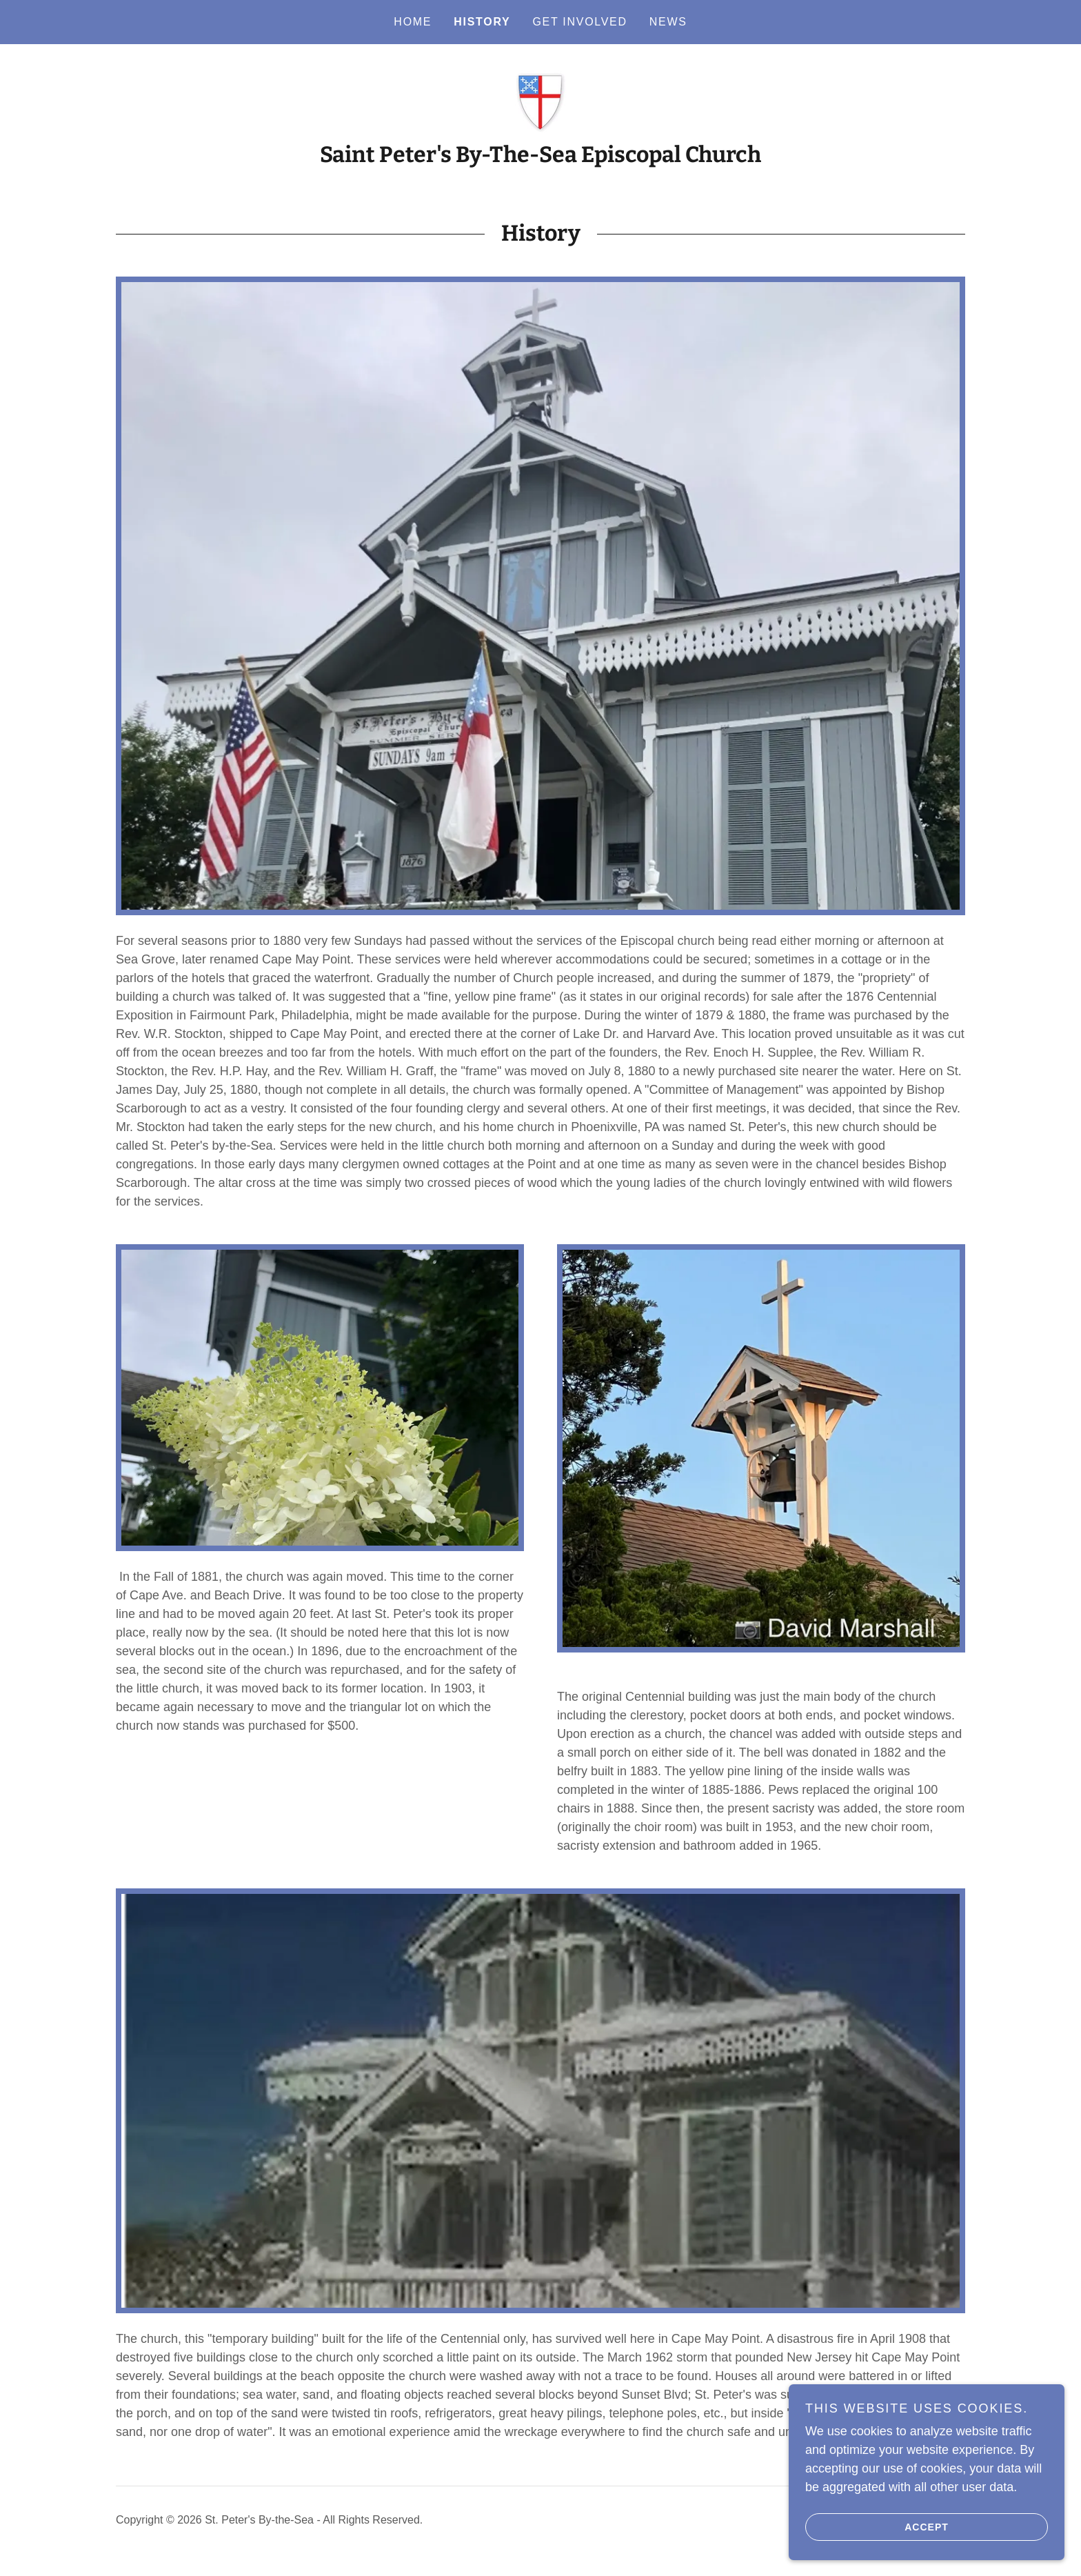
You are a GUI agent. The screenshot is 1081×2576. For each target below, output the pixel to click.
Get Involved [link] (579, 22)
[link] (540, 100)
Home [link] (413, 22)
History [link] (482, 22)
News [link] (668, 22)
